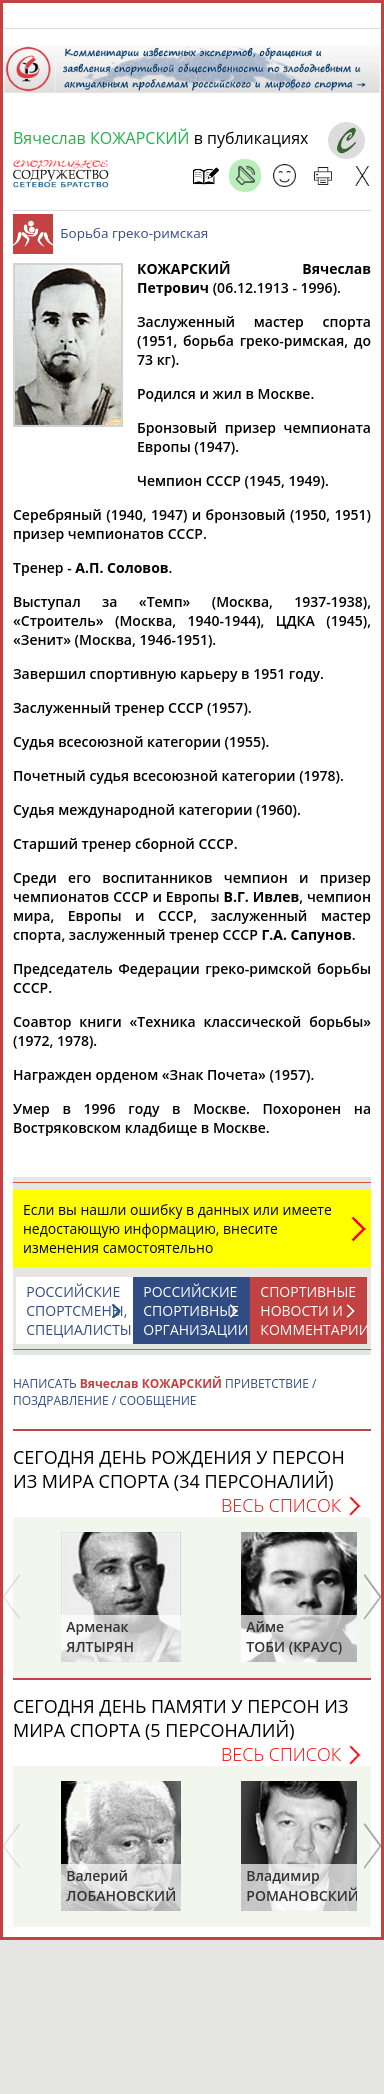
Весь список (281, 1515)
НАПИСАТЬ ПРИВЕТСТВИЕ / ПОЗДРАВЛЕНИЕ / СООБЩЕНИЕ (164, 1402)
